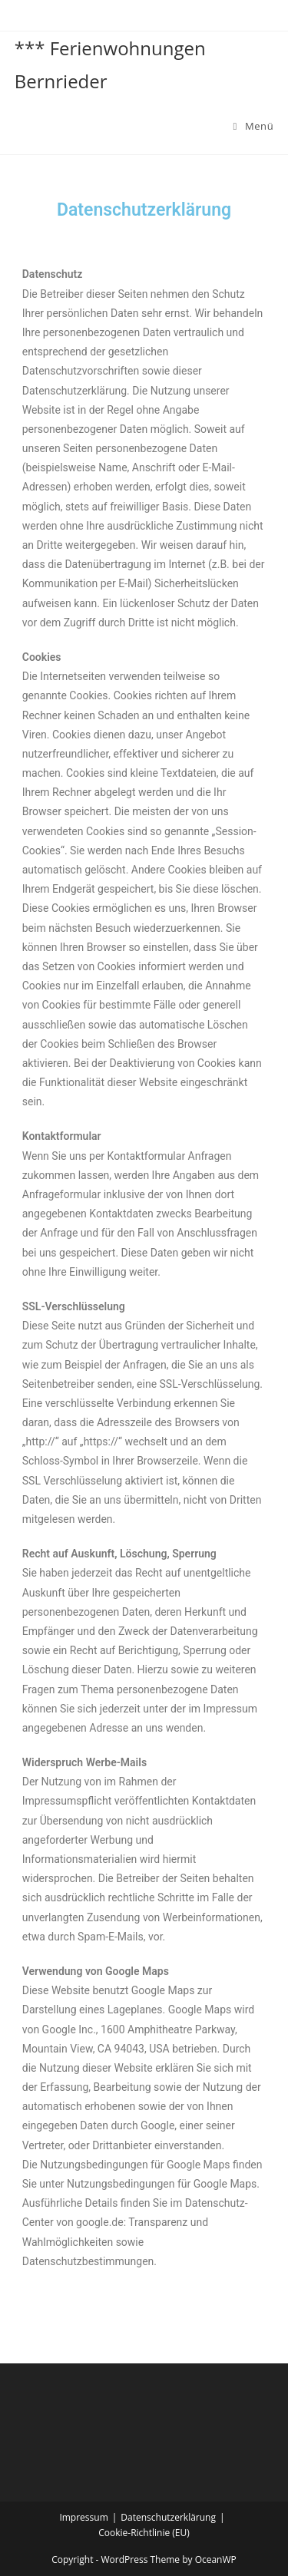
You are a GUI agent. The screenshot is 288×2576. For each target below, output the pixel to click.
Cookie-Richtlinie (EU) (144, 2532)
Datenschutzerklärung (168, 2517)
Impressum (83, 2517)
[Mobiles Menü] (253, 126)
